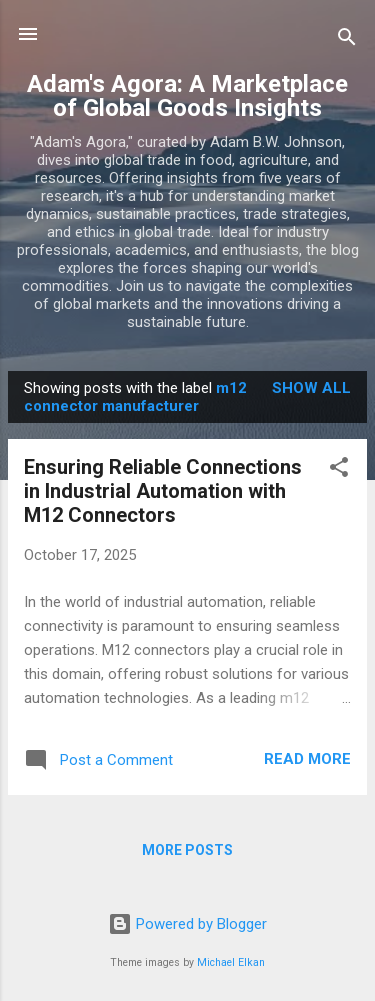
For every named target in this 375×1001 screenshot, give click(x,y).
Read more (307, 759)
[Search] (347, 40)
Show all (311, 388)
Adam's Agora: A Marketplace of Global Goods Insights (187, 96)
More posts (187, 850)
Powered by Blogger (187, 924)
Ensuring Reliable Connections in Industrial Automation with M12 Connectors (163, 491)
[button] (339, 470)
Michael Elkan (231, 962)
